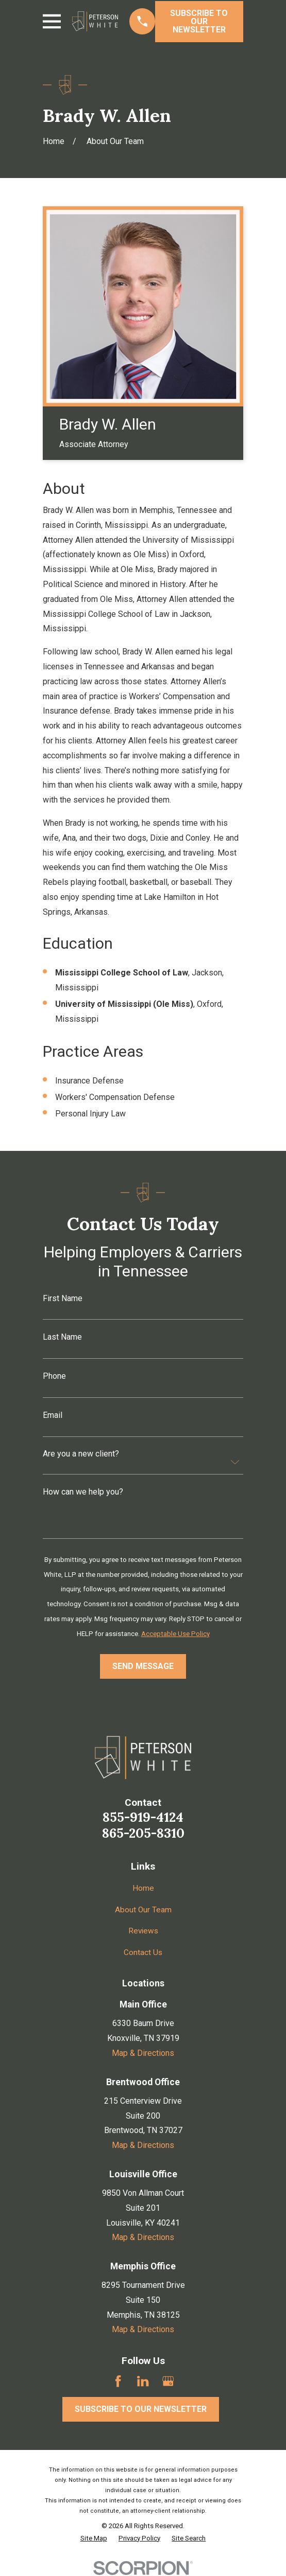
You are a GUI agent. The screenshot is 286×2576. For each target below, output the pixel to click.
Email (52, 1415)
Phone (54, 1376)
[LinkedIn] (142, 2381)
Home (143, 1888)
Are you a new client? (81, 1454)
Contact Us (143, 1952)
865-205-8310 (143, 1832)
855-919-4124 (143, 1816)
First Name (62, 1298)
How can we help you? (83, 1492)
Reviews (143, 1930)
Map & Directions (143, 2053)
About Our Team (143, 1909)
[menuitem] (93, 2538)
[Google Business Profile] (168, 2381)
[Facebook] (118, 2381)
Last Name (62, 1337)
